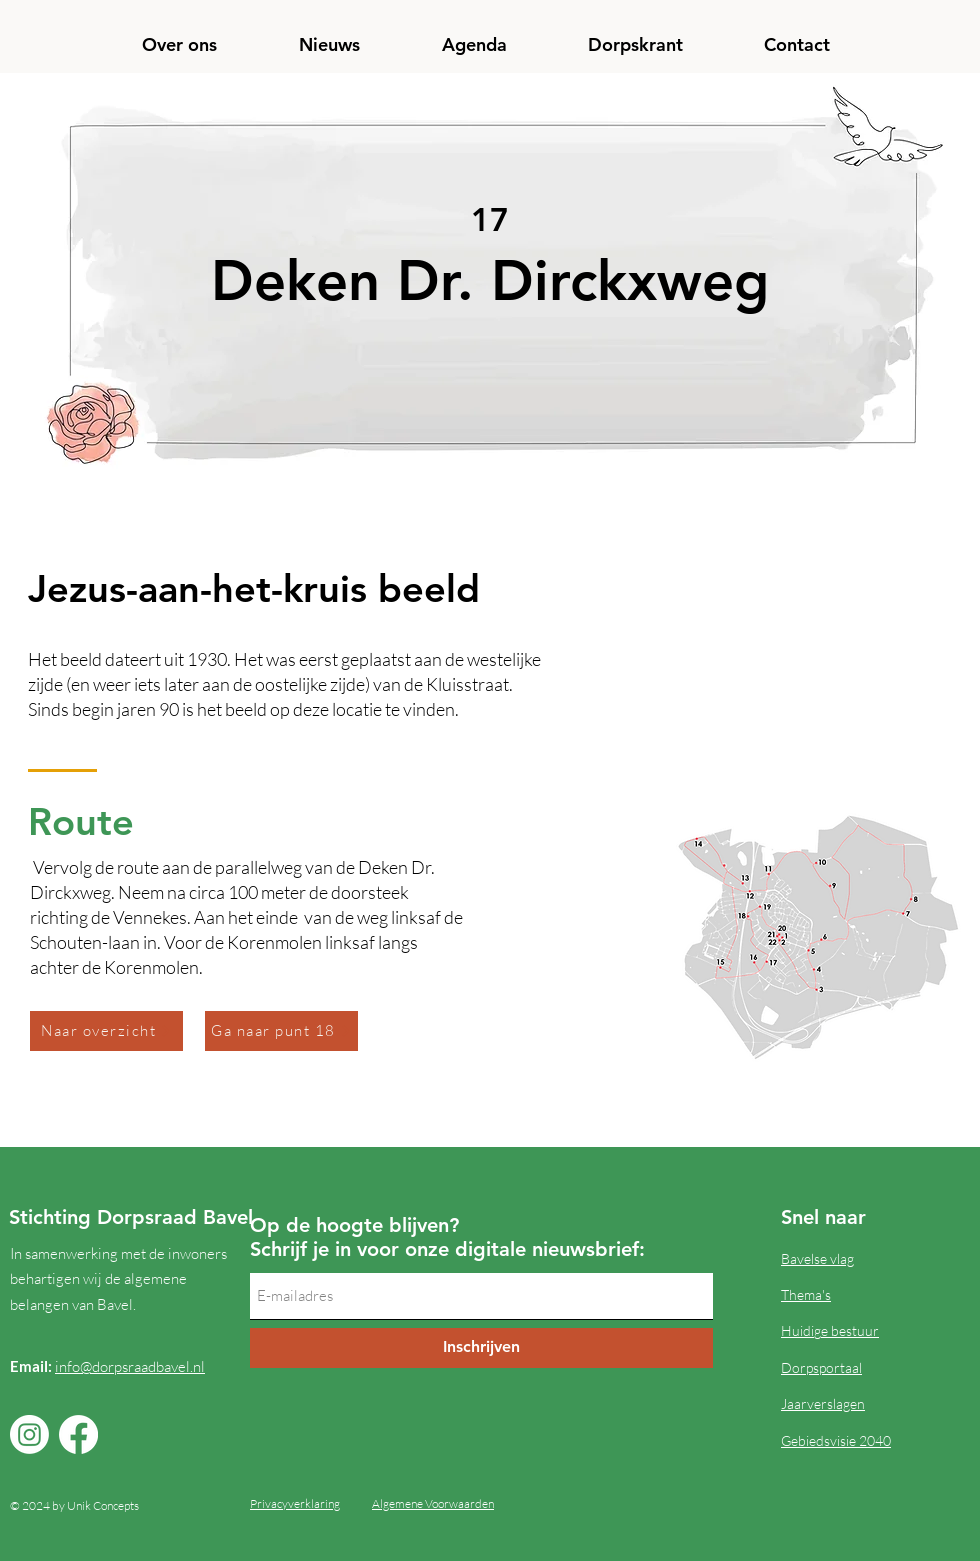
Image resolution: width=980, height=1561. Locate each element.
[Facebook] (78, 1434)
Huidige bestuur (830, 1330)
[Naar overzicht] (106, 1031)
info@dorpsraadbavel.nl (130, 1366)
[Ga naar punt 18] (281, 1031)
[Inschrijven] (481, 1348)
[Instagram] (29, 1434)
